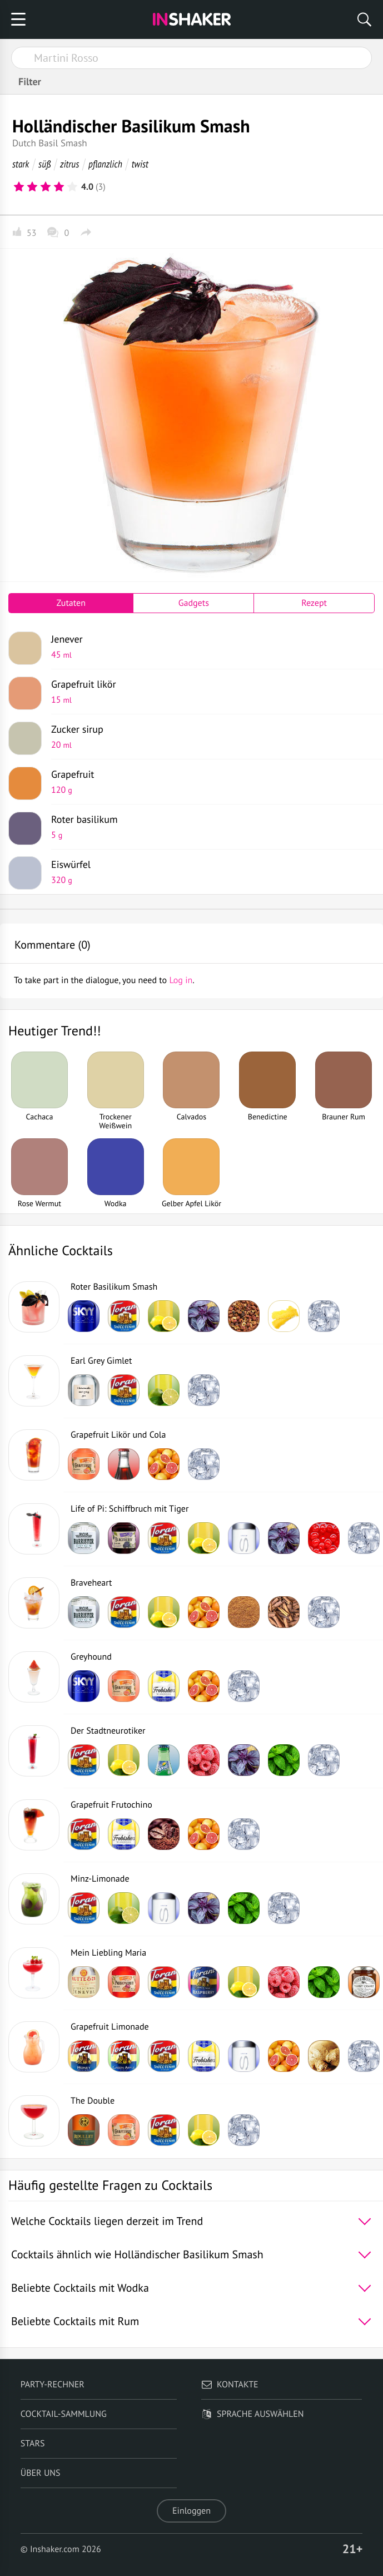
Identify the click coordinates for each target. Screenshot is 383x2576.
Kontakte (229, 2384)
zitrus (69, 163)
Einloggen (191, 2510)
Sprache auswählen (252, 2414)
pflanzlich (105, 163)
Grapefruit (208, 782)
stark (20, 163)
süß (44, 163)
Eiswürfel (208, 872)
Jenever (208, 646)
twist (140, 163)
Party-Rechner (52, 2384)
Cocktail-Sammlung (64, 2414)
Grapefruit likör (208, 691)
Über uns (41, 2473)
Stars (33, 2443)
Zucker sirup (208, 737)
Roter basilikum (208, 827)
